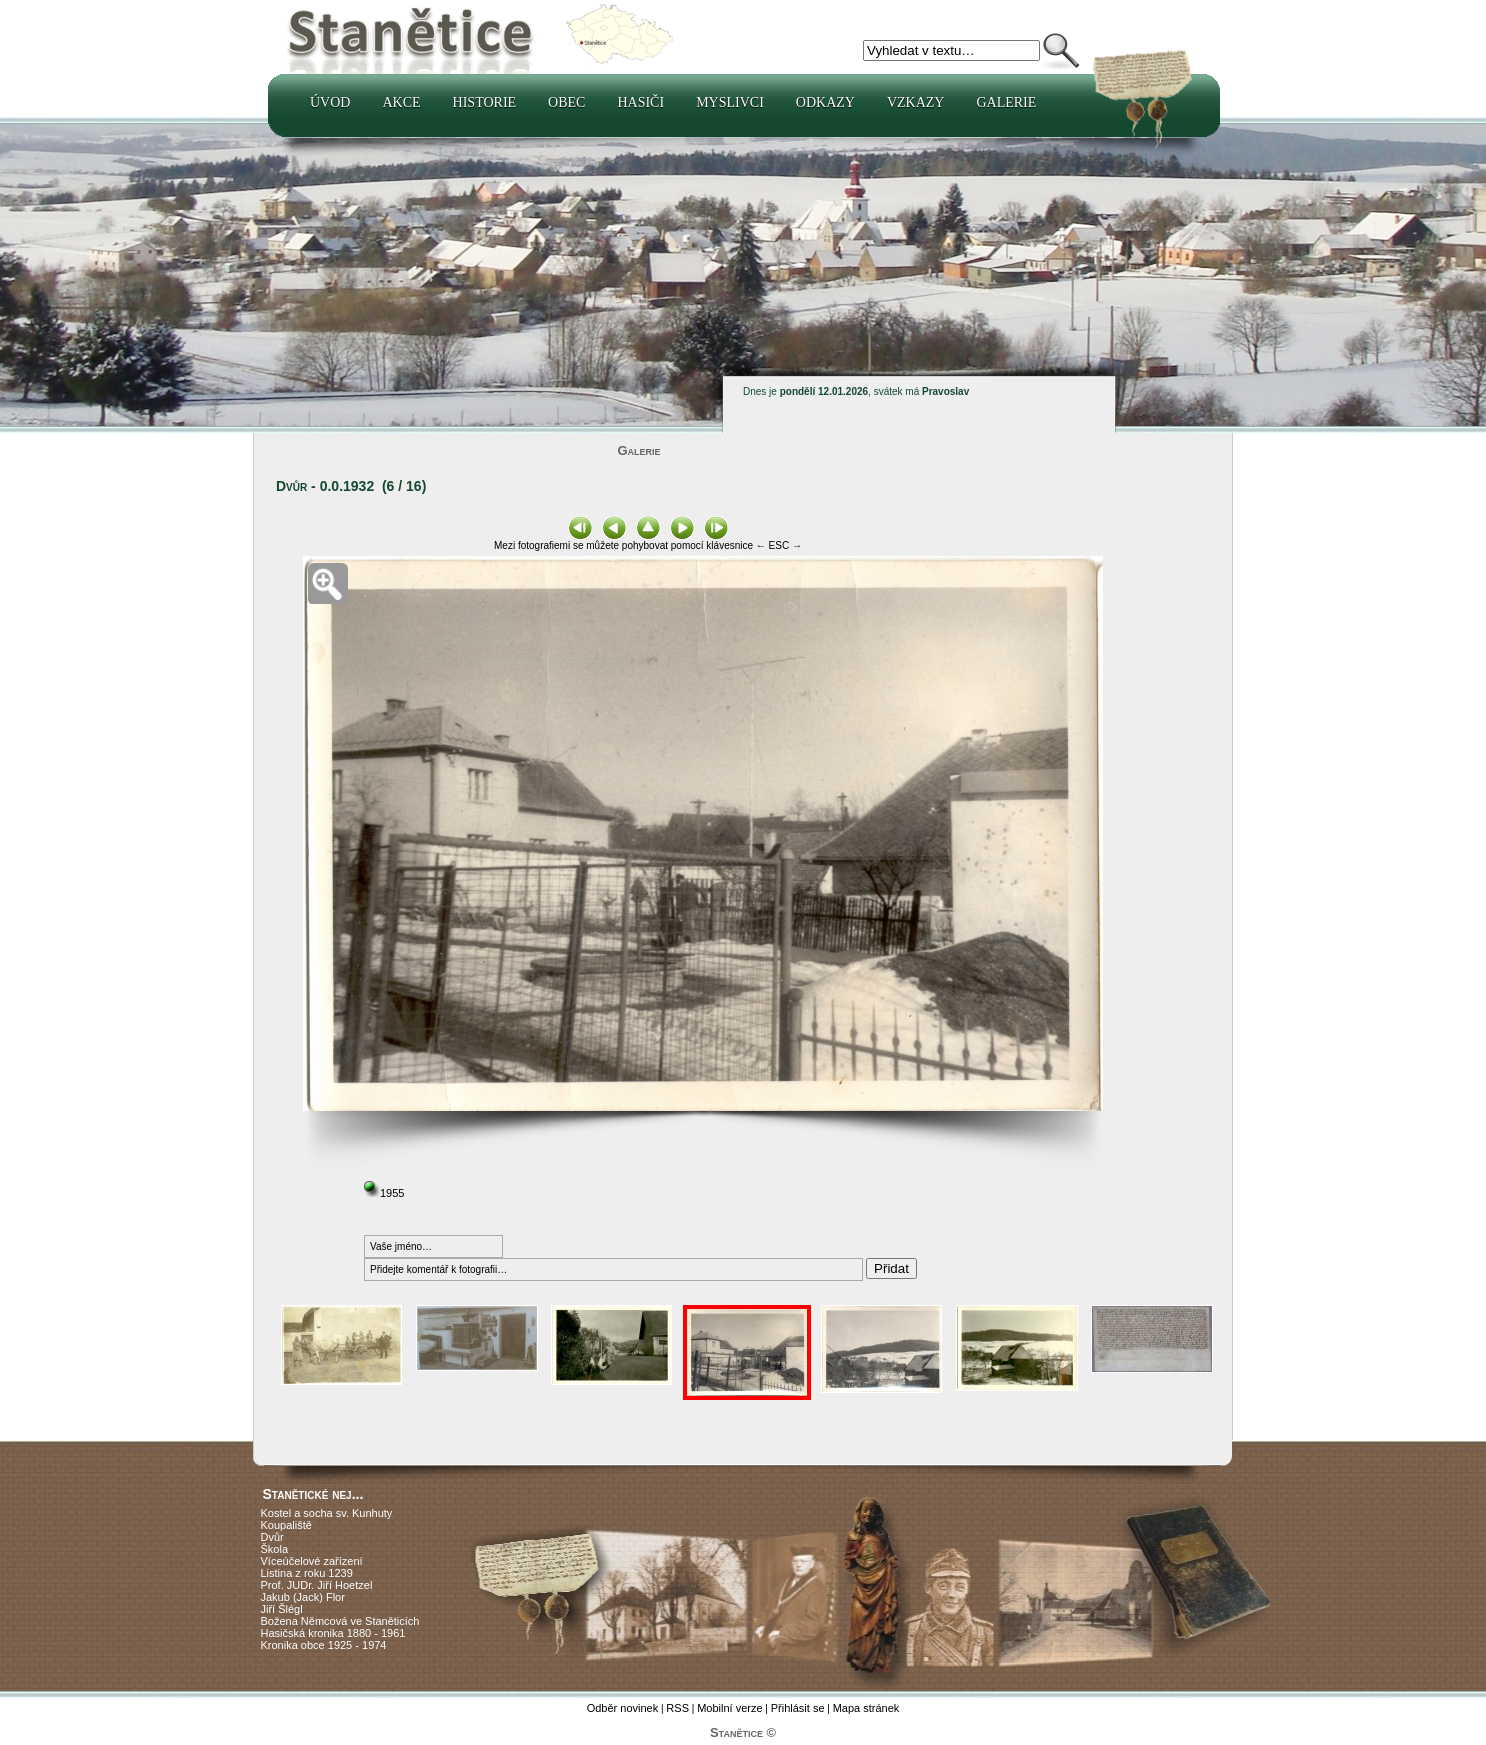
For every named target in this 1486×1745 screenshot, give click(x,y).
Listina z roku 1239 (307, 1573)
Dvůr (272, 1537)
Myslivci (730, 102)
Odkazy (825, 102)
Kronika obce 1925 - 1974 (324, 1645)
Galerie (1006, 102)
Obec (566, 102)
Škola (275, 1549)
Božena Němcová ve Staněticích (340, 1621)
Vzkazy (916, 102)
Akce (401, 102)
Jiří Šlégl (282, 1609)
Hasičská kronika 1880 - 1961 (333, 1633)
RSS (677, 1708)
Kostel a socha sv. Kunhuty (327, 1513)
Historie (485, 102)
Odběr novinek (623, 1708)
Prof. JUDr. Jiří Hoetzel (317, 1585)
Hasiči (640, 102)
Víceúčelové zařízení (312, 1561)
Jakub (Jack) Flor (303, 1597)
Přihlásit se (798, 1708)
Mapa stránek (866, 1708)
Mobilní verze (729, 1708)
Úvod (330, 102)
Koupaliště (286, 1525)
